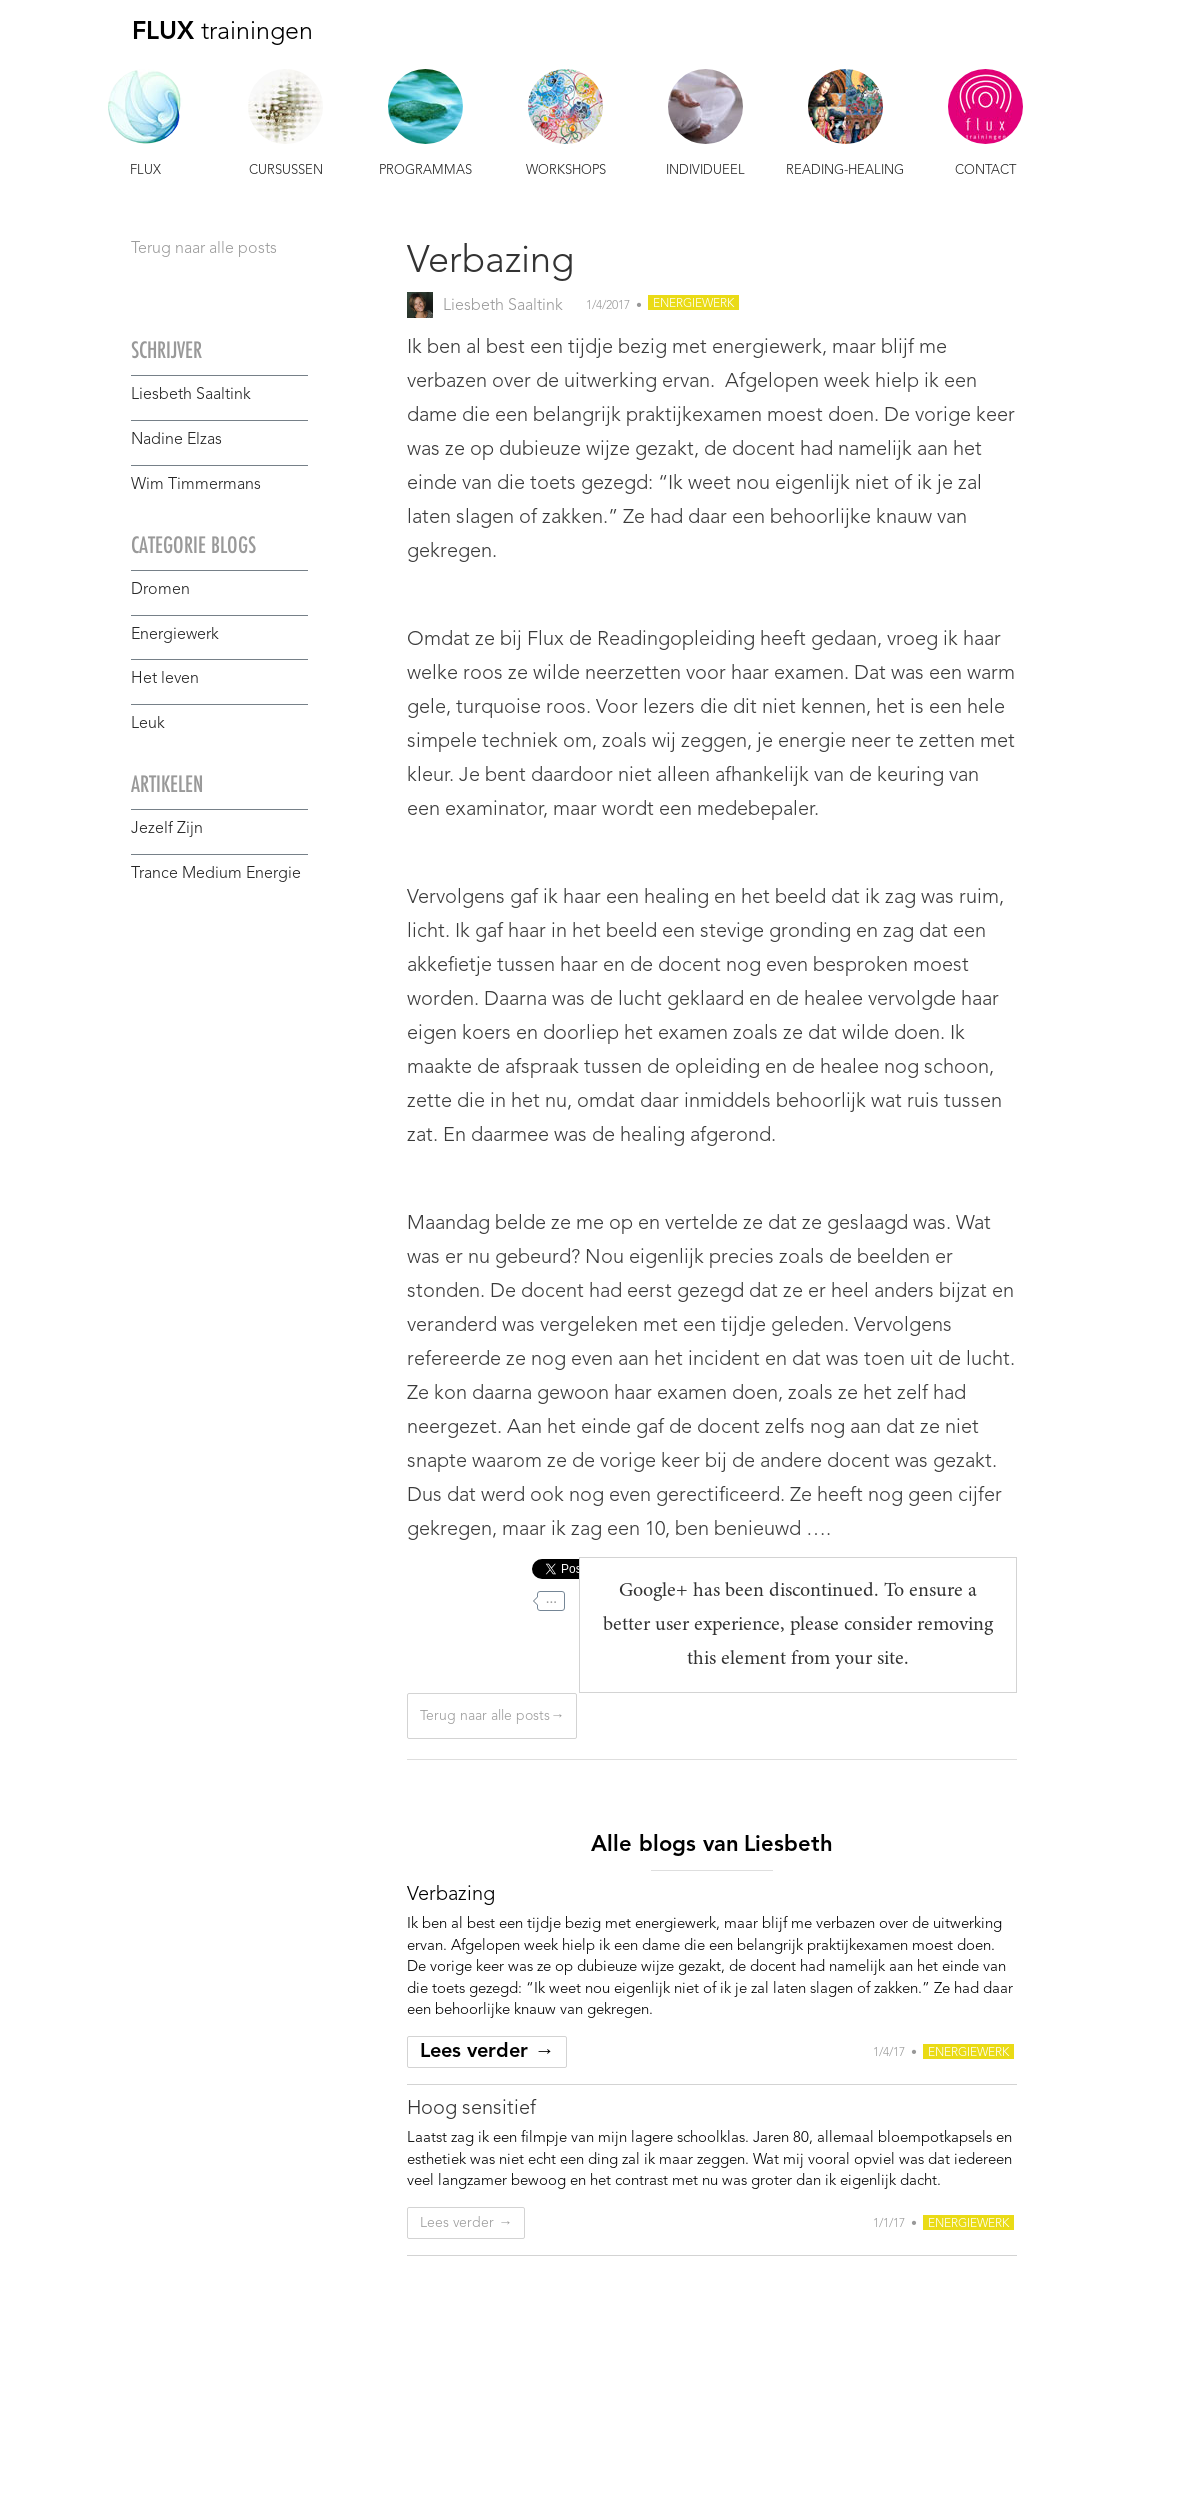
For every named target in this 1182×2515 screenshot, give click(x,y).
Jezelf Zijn (167, 829)
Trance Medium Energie (216, 874)
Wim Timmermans (196, 485)
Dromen (160, 590)
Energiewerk (175, 635)
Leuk (148, 724)
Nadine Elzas (176, 440)
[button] (146, 125)
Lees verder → (487, 2052)
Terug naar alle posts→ (492, 1716)
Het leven (165, 679)
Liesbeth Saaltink (191, 395)
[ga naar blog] (451, 1895)
